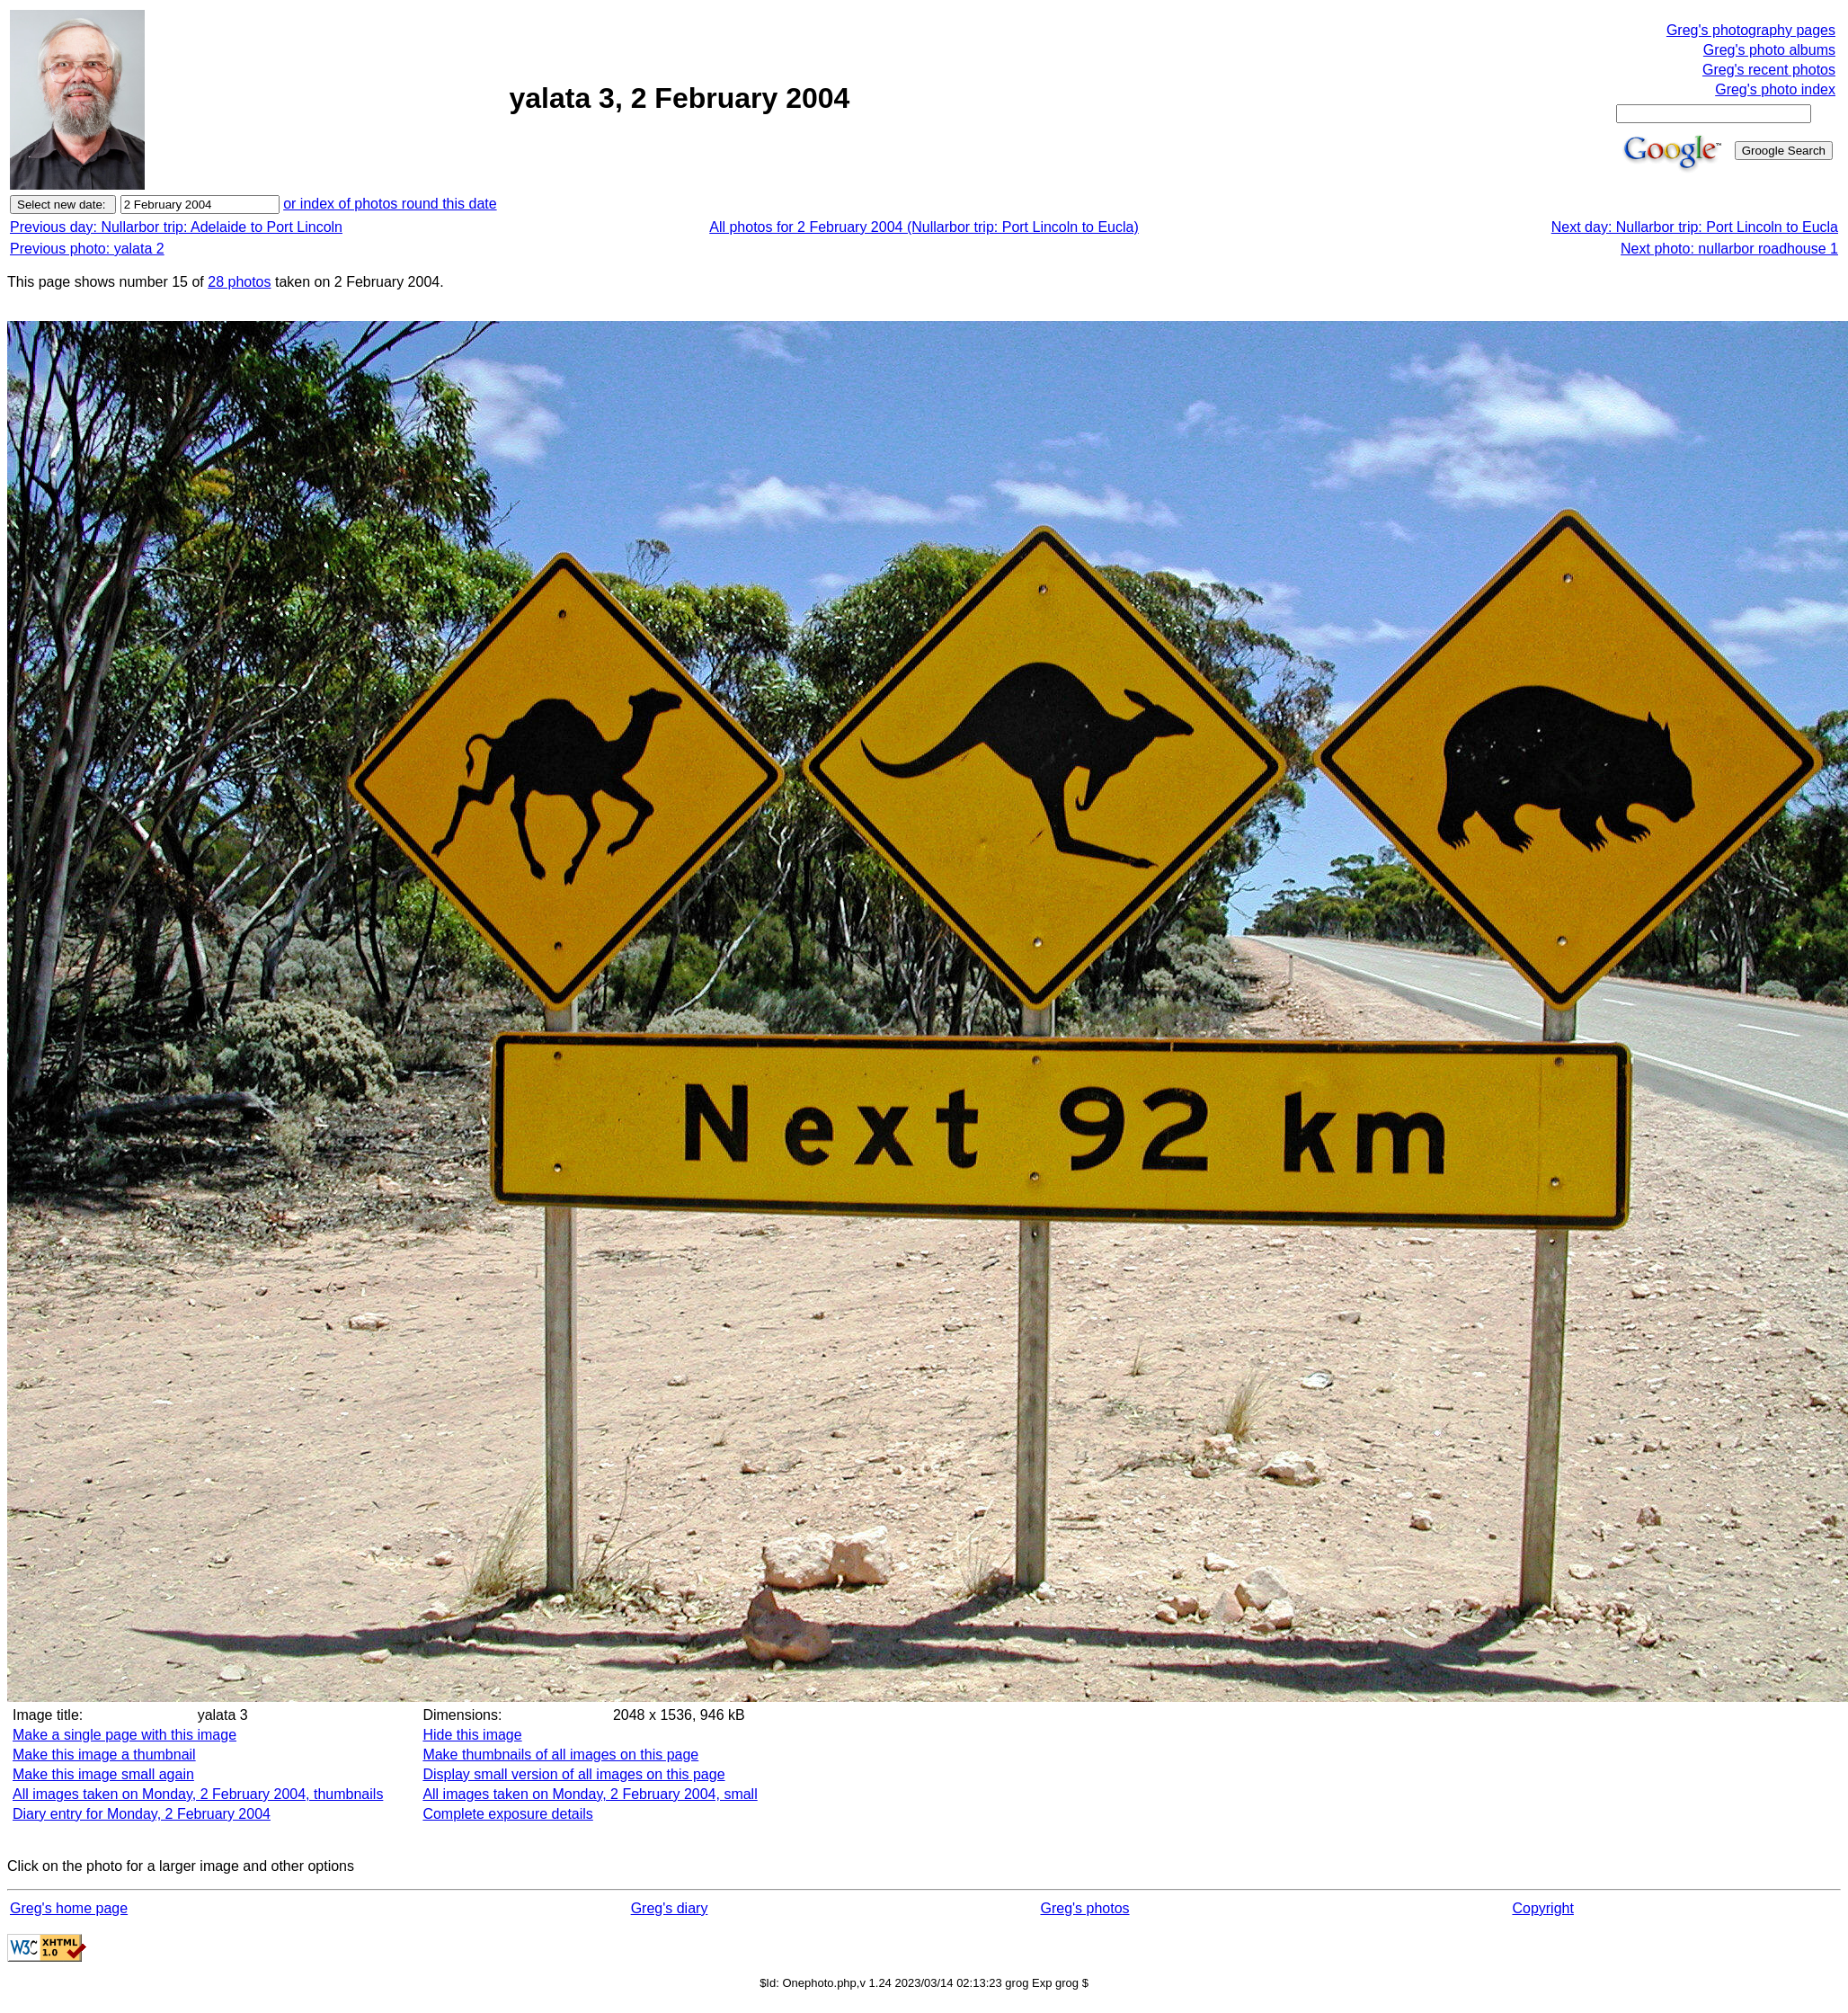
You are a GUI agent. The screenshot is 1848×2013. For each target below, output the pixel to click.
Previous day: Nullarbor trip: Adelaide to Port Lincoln (176, 227)
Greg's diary (669, 1908)
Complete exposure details (507, 1813)
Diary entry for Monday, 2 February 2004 (142, 1813)
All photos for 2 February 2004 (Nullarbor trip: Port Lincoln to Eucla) (924, 227)
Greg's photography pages (1750, 30)
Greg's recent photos (1768, 69)
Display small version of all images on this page (573, 1774)
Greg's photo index (1775, 89)
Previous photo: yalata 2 (87, 248)
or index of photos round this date (390, 203)
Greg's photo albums (1769, 50)
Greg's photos (1084, 1908)
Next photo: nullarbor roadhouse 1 (1729, 248)
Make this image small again (103, 1774)
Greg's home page (69, 1908)
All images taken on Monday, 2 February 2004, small (589, 1794)
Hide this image (471, 1734)
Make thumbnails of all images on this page (560, 1754)
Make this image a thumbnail (104, 1754)
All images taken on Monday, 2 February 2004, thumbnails (198, 1794)
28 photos (239, 281)
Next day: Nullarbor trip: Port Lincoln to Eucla (1694, 227)
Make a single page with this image (124, 1734)
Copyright (1542, 1908)
